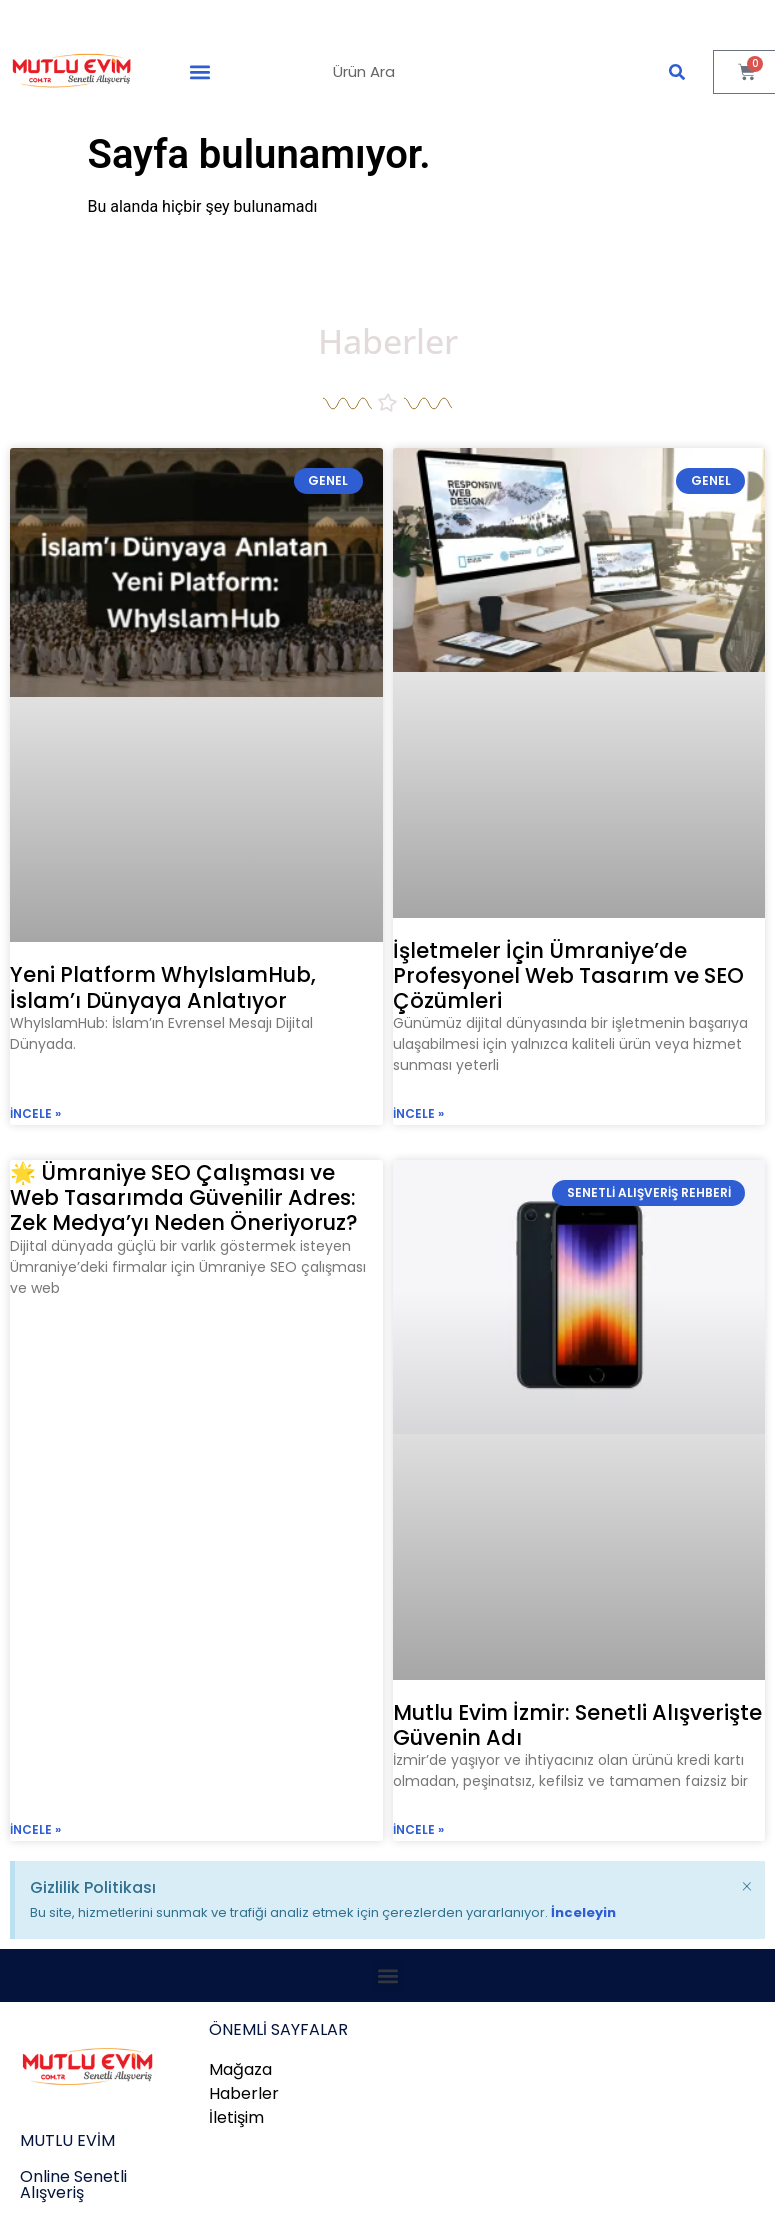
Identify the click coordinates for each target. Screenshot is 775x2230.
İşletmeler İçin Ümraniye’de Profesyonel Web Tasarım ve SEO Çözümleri (568, 975)
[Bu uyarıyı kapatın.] (747, 1884)
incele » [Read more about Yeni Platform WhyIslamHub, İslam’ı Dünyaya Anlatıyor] (35, 1113)
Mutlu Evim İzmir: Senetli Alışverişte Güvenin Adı (577, 1725)
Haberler (388, 341)
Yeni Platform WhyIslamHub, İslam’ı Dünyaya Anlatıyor (163, 987)
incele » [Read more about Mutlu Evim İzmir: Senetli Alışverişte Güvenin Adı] (418, 1829)
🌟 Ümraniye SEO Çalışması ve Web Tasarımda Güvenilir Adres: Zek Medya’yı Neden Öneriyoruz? (184, 1197)
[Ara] (676, 71)
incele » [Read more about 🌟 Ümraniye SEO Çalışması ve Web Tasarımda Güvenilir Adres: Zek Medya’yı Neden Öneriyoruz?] (35, 1829)
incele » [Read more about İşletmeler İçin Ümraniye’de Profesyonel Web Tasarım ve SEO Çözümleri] (418, 1113)
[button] (200, 71)
